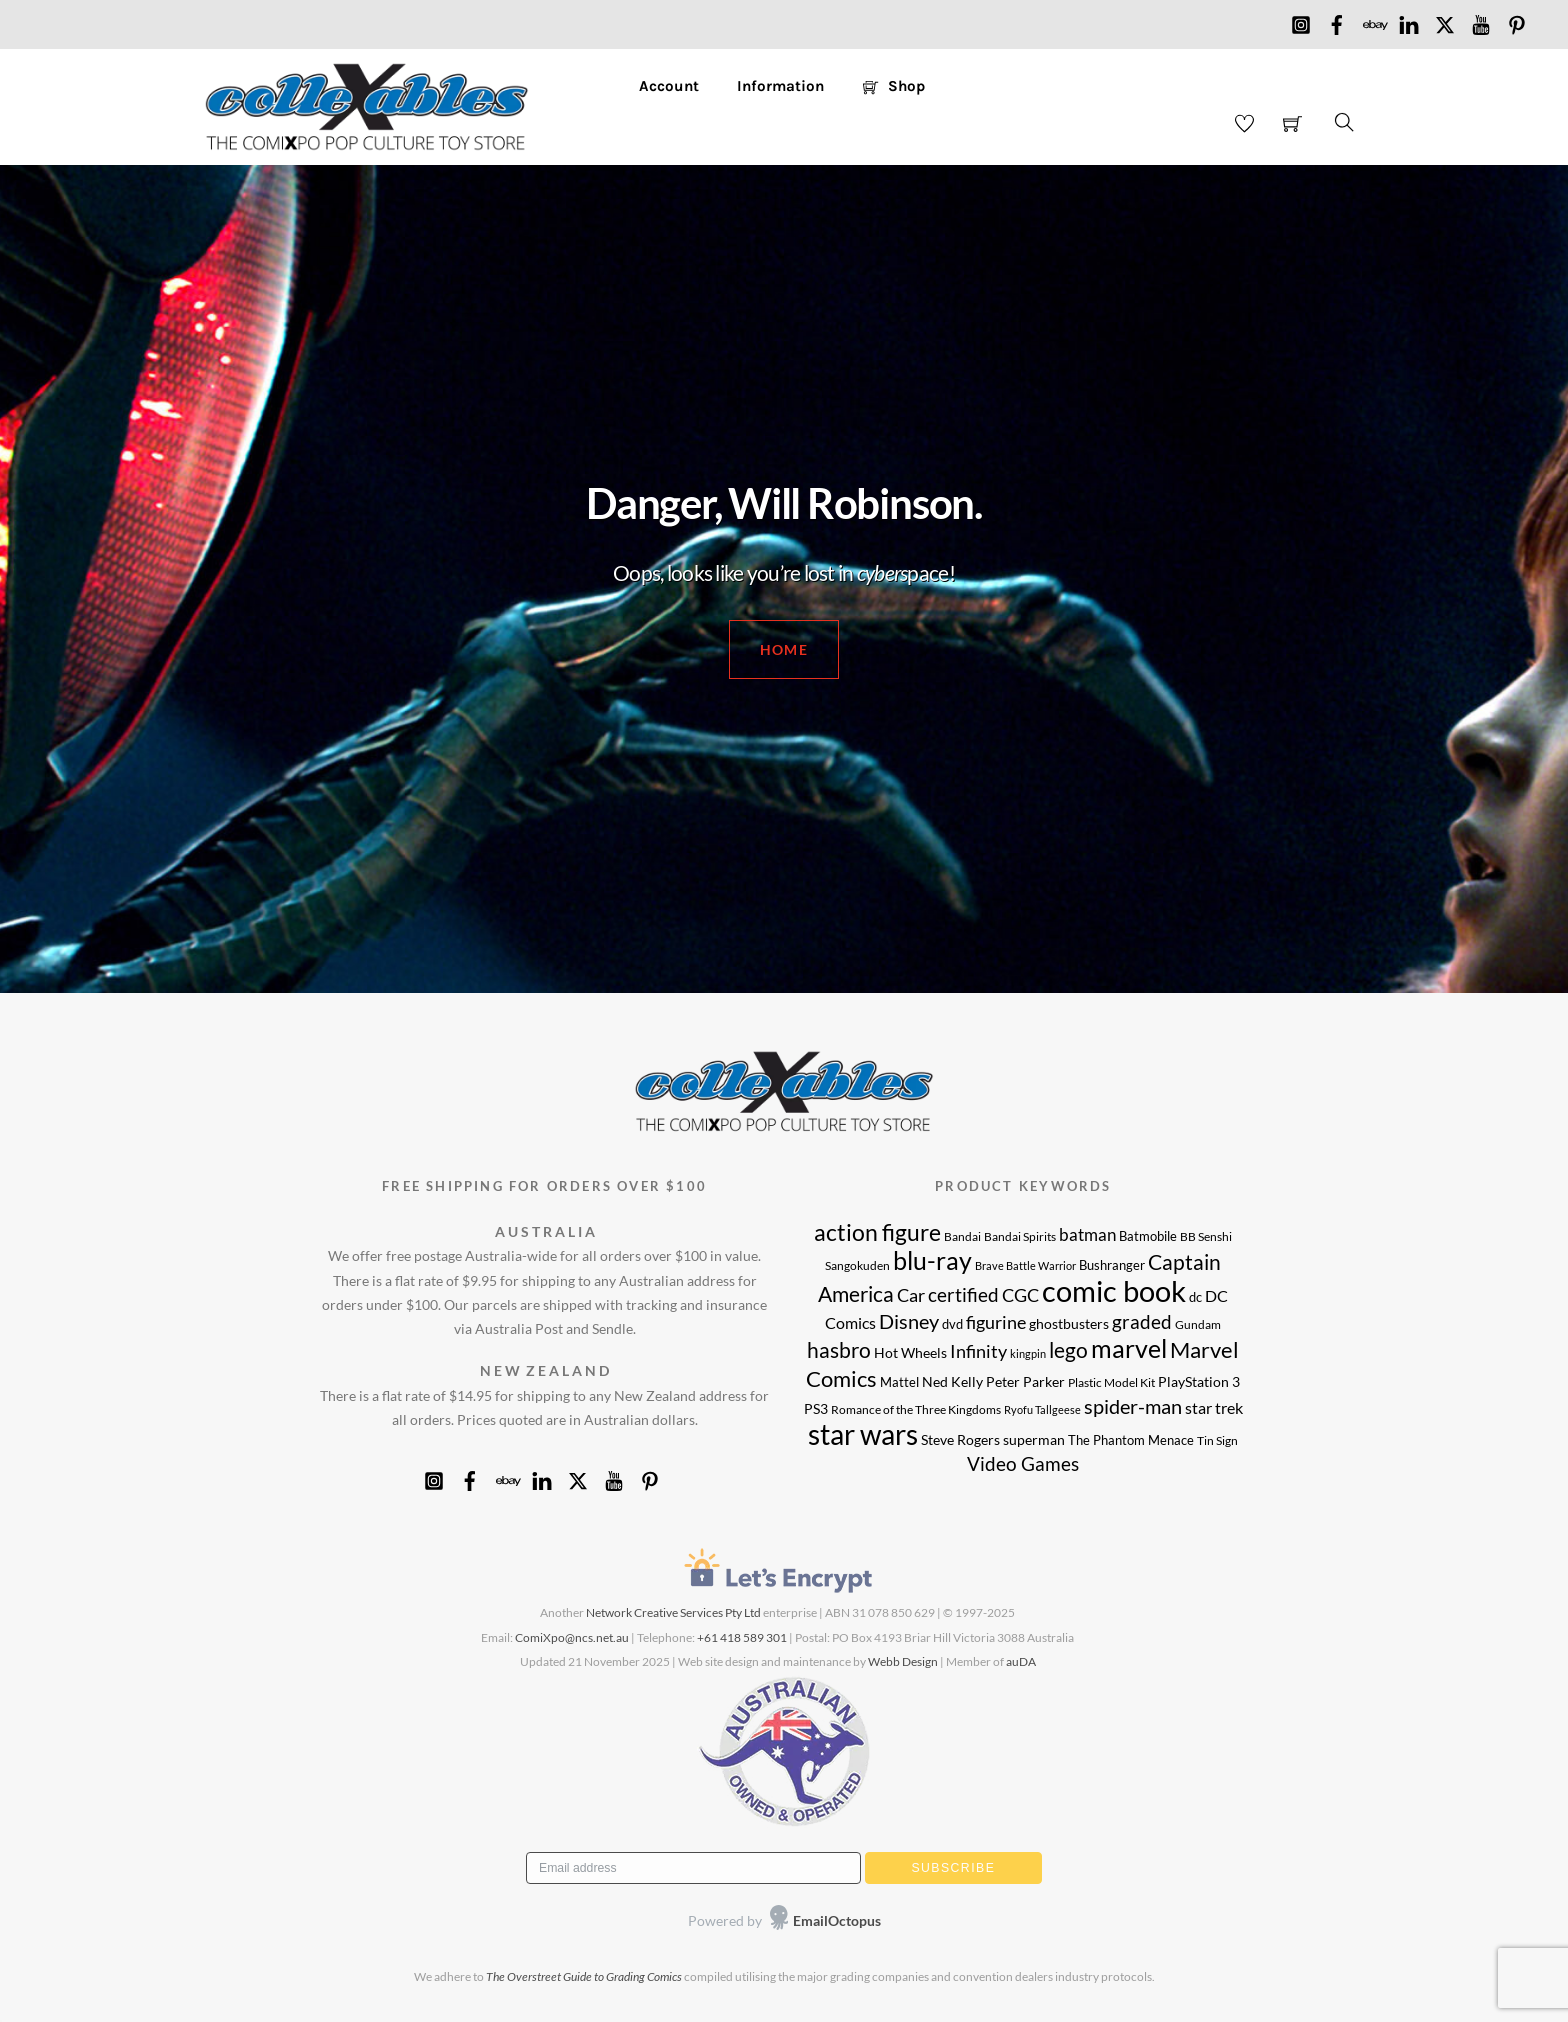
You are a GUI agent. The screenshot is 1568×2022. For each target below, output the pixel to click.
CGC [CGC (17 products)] (1020, 1295)
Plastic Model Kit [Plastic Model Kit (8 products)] (1111, 1382)
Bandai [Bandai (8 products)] (962, 1236)
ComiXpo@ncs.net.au (572, 1637)
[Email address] (693, 1868)
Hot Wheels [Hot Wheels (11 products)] (910, 1352)
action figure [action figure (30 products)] (877, 1232)
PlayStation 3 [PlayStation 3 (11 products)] (1199, 1381)
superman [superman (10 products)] (1034, 1440)
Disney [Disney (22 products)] (909, 1321)
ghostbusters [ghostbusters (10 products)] (1069, 1324)
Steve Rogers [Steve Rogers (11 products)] (960, 1439)
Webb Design (903, 1661)
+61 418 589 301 (742, 1637)
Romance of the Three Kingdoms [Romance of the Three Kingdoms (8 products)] (916, 1409)
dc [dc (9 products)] (1195, 1297)
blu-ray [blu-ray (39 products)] (932, 1260)
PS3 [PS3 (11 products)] (816, 1408)
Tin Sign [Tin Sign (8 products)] (1217, 1440)
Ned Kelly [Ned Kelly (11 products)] (952, 1381)
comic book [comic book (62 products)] (1114, 1290)
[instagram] (1301, 20)
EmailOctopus (837, 1920)
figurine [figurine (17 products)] (996, 1322)
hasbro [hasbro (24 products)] (839, 1349)
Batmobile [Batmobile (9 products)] (1148, 1236)
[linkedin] (1409, 20)
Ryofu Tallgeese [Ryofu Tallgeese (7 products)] (1042, 1409)
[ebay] (1373, 20)
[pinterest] (1517, 20)
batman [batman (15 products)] (1087, 1234)
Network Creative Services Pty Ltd (673, 1612)
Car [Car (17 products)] (911, 1295)
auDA (1021, 1661)
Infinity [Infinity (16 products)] (978, 1351)
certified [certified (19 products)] (963, 1294)
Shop (894, 86)
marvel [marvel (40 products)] (1129, 1348)
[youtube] (1481, 20)
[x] (1445, 20)
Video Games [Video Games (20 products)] (1023, 1463)
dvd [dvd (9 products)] (952, 1324)
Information (780, 86)
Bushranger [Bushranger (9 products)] (1112, 1265)
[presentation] (652, 1922)
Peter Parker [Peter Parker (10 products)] (1025, 1382)
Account (669, 86)
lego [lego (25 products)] (1068, 1350)
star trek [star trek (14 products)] (1214, 1408)
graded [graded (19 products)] (1142, 1321)
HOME (783, 649)
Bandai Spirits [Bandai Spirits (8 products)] (1020, 1236)
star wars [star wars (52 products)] (863, 1434)
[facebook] (1337, 20)
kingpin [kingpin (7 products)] (1028, 1353)
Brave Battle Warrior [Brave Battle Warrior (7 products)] (1025, 1265)
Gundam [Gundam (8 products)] (1198, 1324)
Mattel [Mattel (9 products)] (899, 1382)
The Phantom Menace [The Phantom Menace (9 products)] (1131, 1440)
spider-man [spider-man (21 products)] (1133, 1406)
